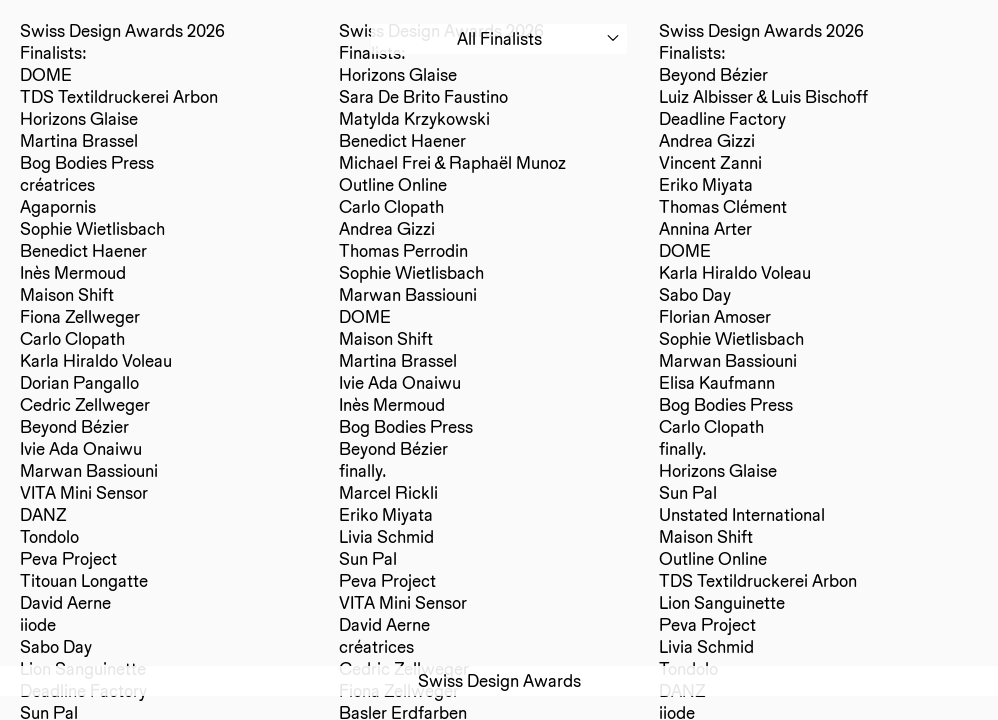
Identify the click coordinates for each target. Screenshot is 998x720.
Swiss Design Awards (499, 680)
